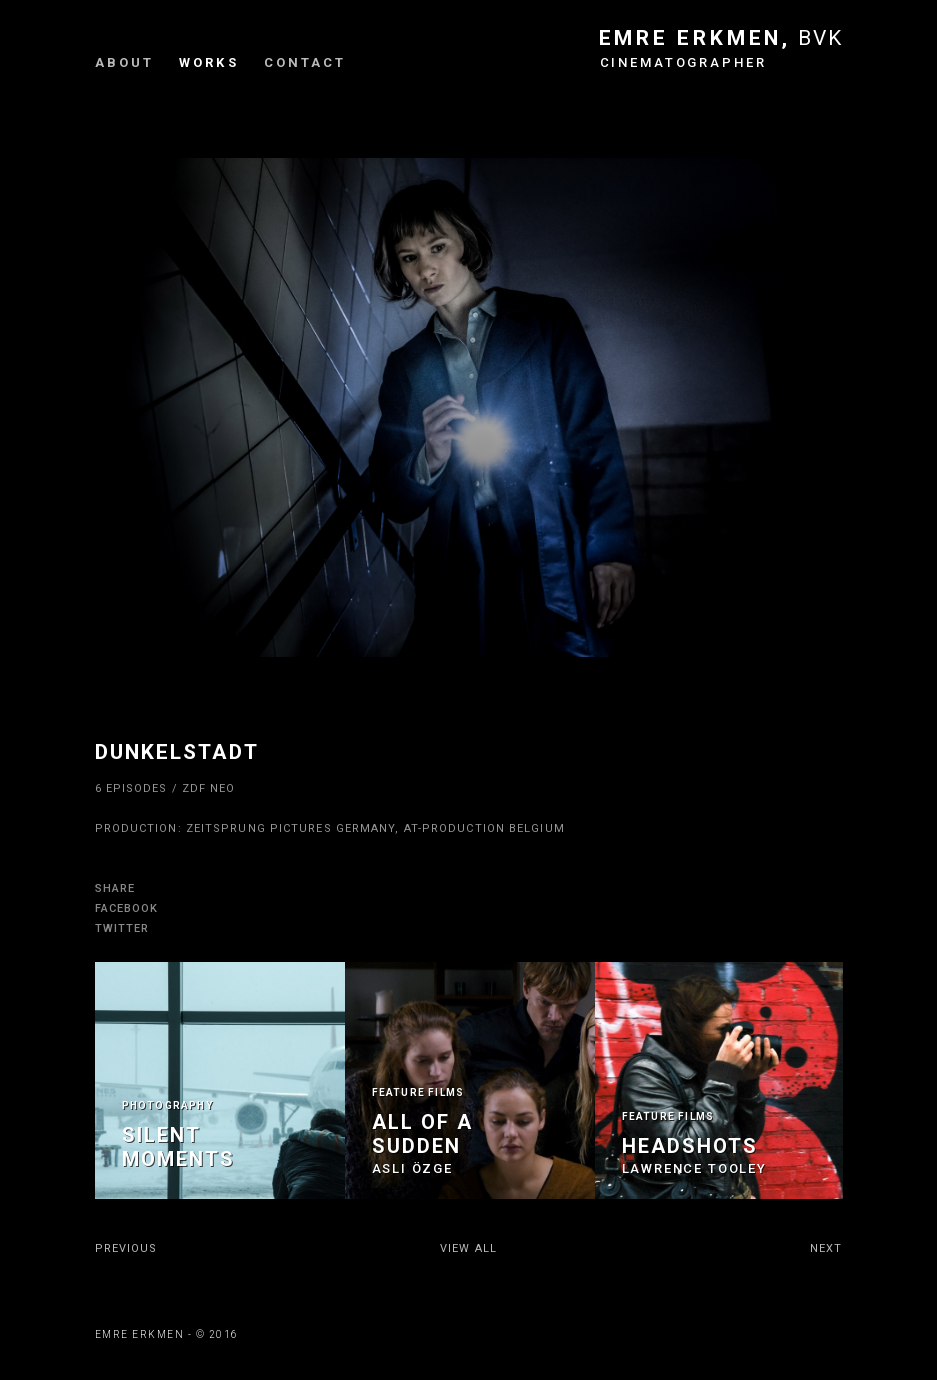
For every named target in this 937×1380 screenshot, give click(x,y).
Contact (305, 62)
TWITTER (122, 928)
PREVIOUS (126, 1248)
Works (209, 62)
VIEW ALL (468, 1248)
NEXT (826, 1248)
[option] (220, 1080)
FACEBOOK (127, 908)
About (125, 62)
